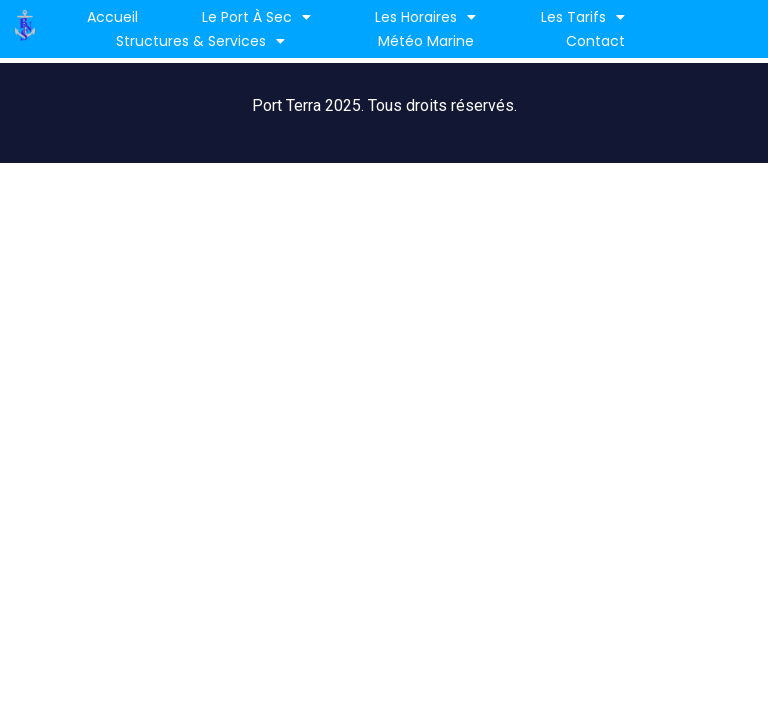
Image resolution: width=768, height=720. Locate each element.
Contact (595, 41)
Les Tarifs (583, 17)
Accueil (112, 17)
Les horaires (425, 17)
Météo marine (426, 41)
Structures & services (200, 41)
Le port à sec (256, 17)
